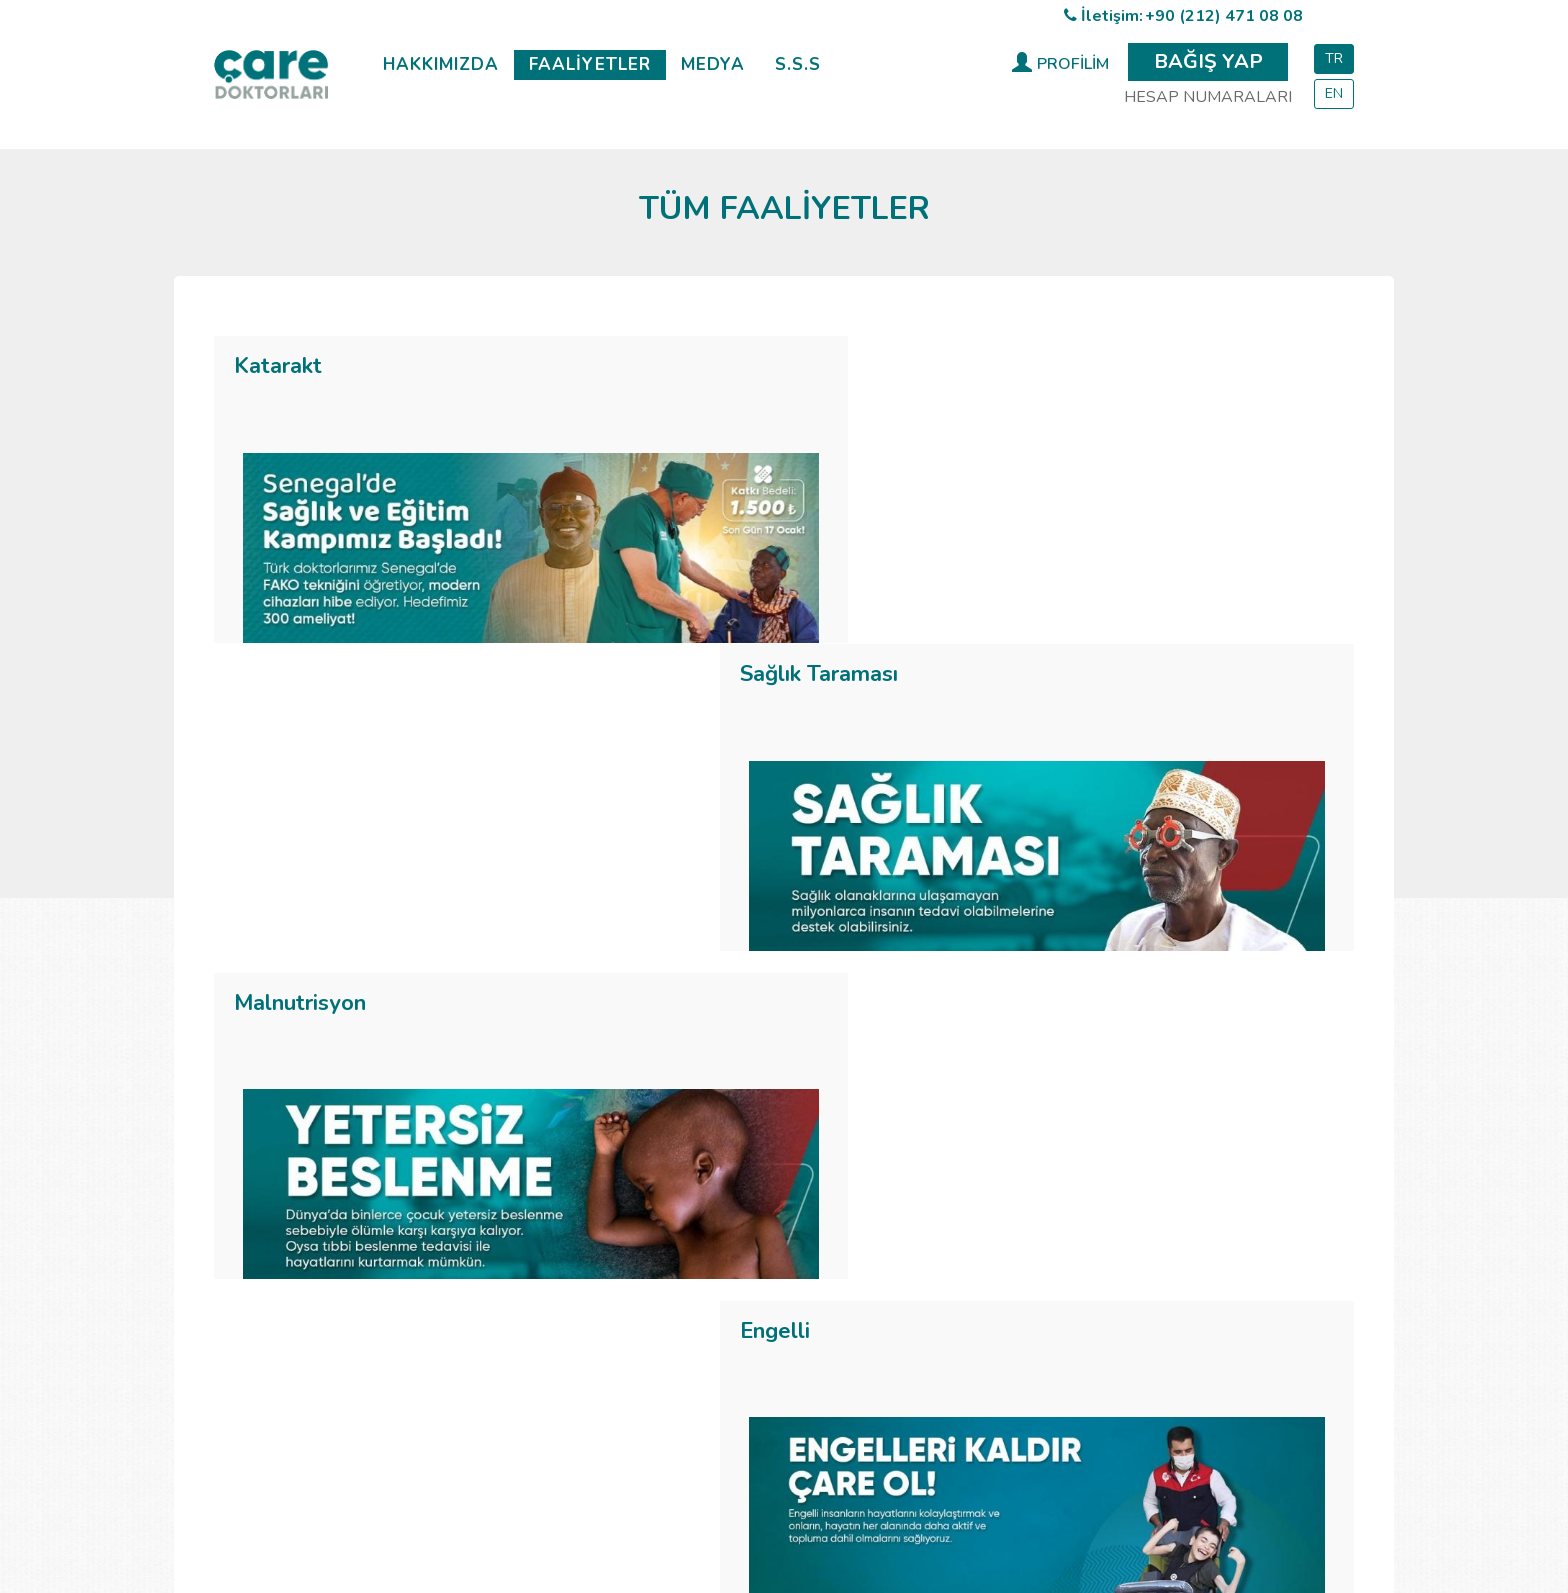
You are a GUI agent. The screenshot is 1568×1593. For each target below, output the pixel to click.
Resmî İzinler (553, 1314)
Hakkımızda (548, 1216)
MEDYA (713, 64)
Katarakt (278, 366)
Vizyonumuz (550, 1240)
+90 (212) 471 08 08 (1224, 16)
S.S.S (798, 64)
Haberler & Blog (931, 1216)
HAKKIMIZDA (441, 64)
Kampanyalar (919, 1289)
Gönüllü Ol (545, 1387)
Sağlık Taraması (894, 366)
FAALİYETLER (590, 64)
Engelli (850, 695)
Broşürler (906, 1338)
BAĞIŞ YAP (1208, 61)
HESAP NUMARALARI (1208, 97)
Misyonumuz (552, 1265)
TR (1334, 58)
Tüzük (529, 1289)
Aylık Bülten (916, 1363)
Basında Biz (914, 1265)
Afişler (897, 1314)
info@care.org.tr (1145, 1328)
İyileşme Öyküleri (933, 1240)
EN (1334, 93)
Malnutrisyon (300, 695)
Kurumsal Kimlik (928, 1387)
